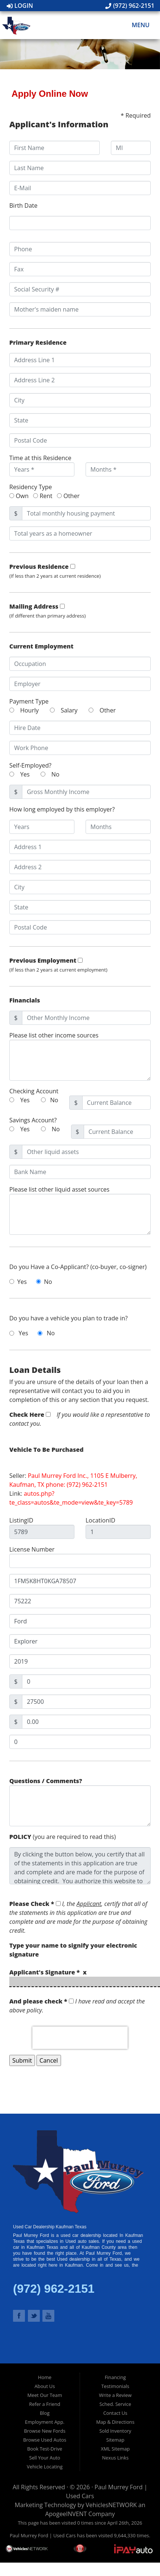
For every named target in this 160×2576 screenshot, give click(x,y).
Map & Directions (115, 2422)
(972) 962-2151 (129, 5)
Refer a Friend (44, 2404)
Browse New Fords (44, 2430)
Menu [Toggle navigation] (137, 25)
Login (20, 5)
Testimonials (115, 2386)
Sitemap (115, 2439)
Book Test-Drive (44, 2448)
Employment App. (44, 2422)
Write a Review (115, 2395)
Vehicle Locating (45, 2466)
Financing (115, 2377)
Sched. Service (115, 2404)
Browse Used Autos (44, 2439)
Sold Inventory (115, 2430)
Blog (44, 2413)
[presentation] (80, 2038)
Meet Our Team (44, 2395)
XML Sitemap (115, 2448)
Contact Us (115, 2413)
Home (44, 2377)
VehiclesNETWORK (111, 2505)
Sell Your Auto (44, 2457)
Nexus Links (115, 2457)
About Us (45, 2386)
